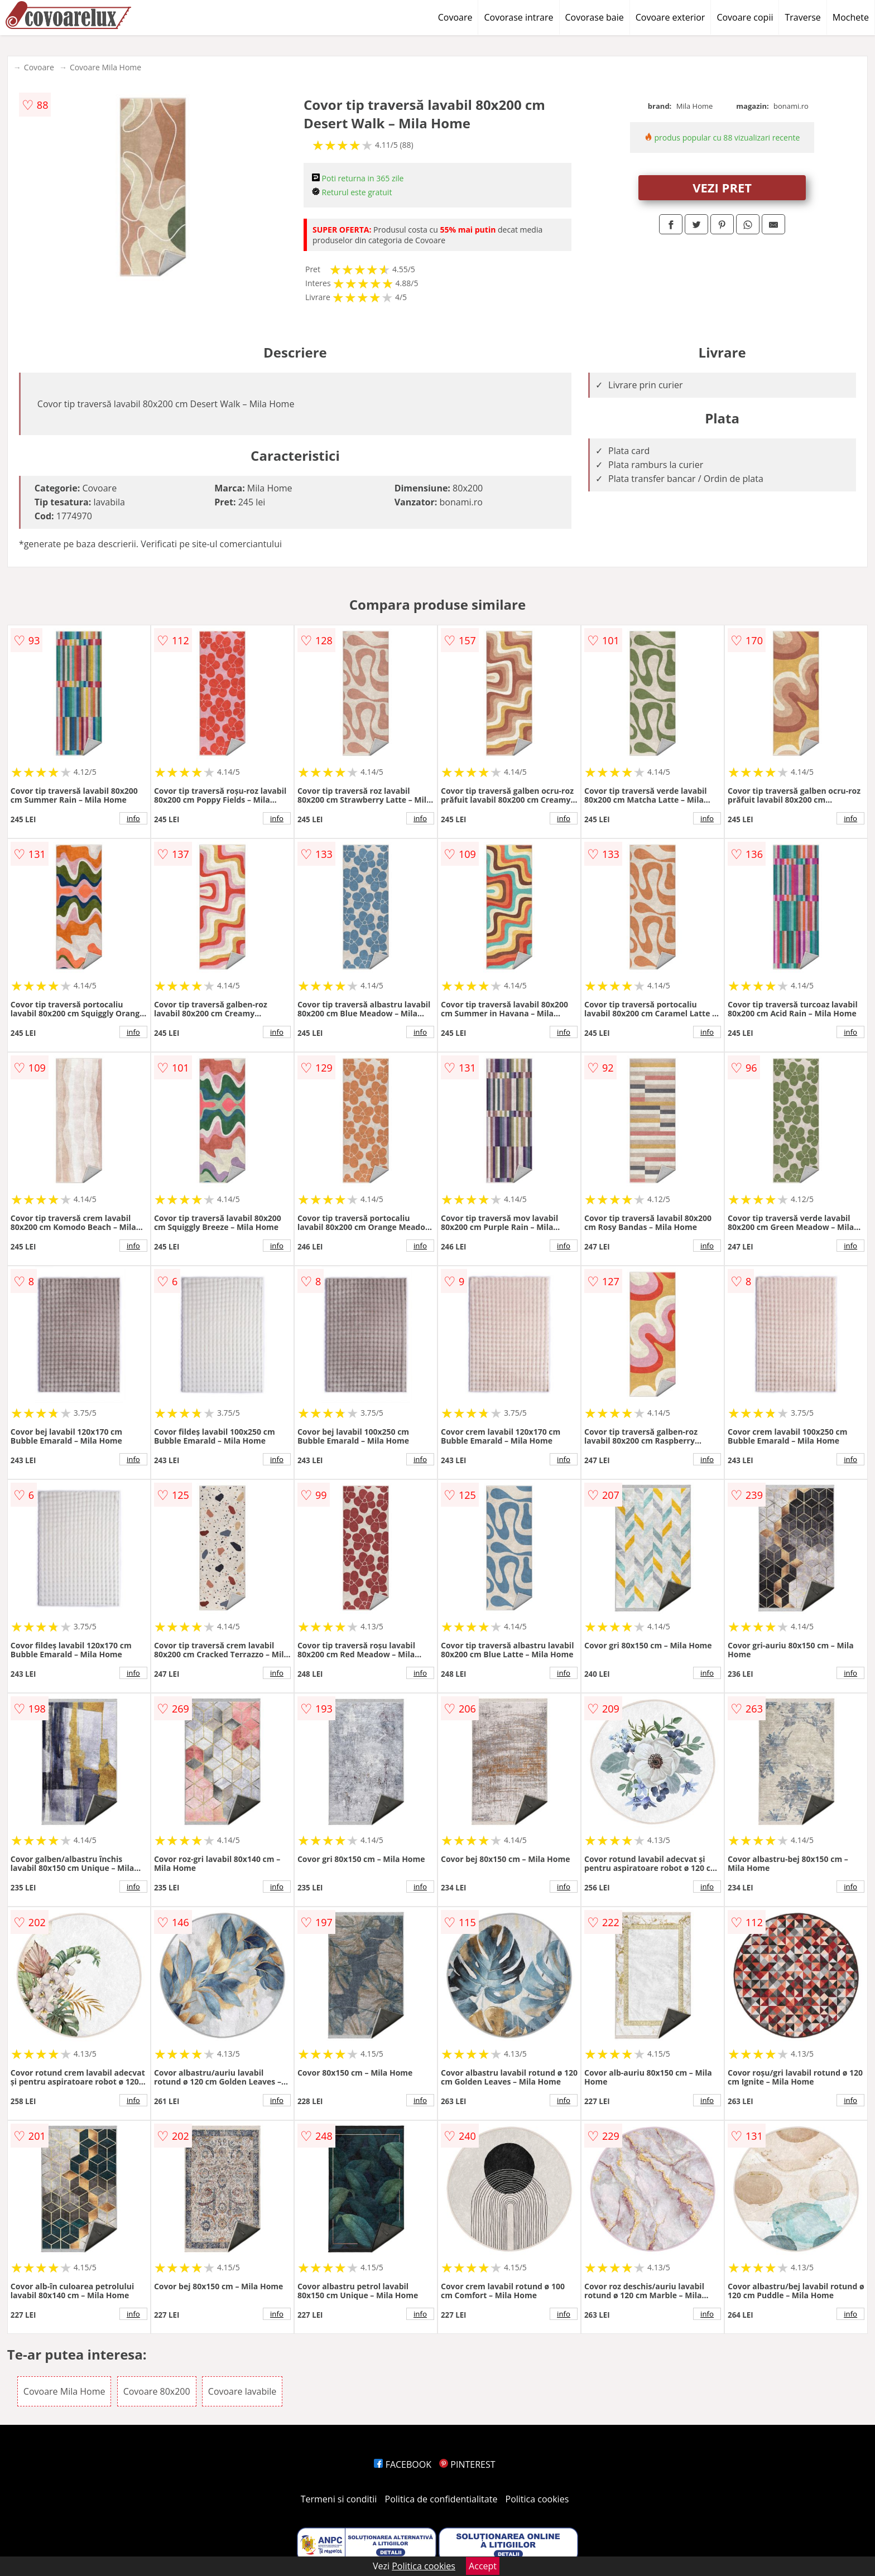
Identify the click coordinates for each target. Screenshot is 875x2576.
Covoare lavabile (242, 2391)
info (133, 818)
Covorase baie (594, 17)
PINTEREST (467, 2464)
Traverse (802, 17)
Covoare (455, 17)
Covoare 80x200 (156, 2391)
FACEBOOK (402, 2464)
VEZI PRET (722, 187)
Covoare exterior (670, 17)
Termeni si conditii (339, 2499)
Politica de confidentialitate (441, 2499)
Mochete (851, 17)
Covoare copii (745, 17)
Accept (483, 2566)
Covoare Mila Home (105, 67)
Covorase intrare (518, 17)
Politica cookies (537, 2499)
